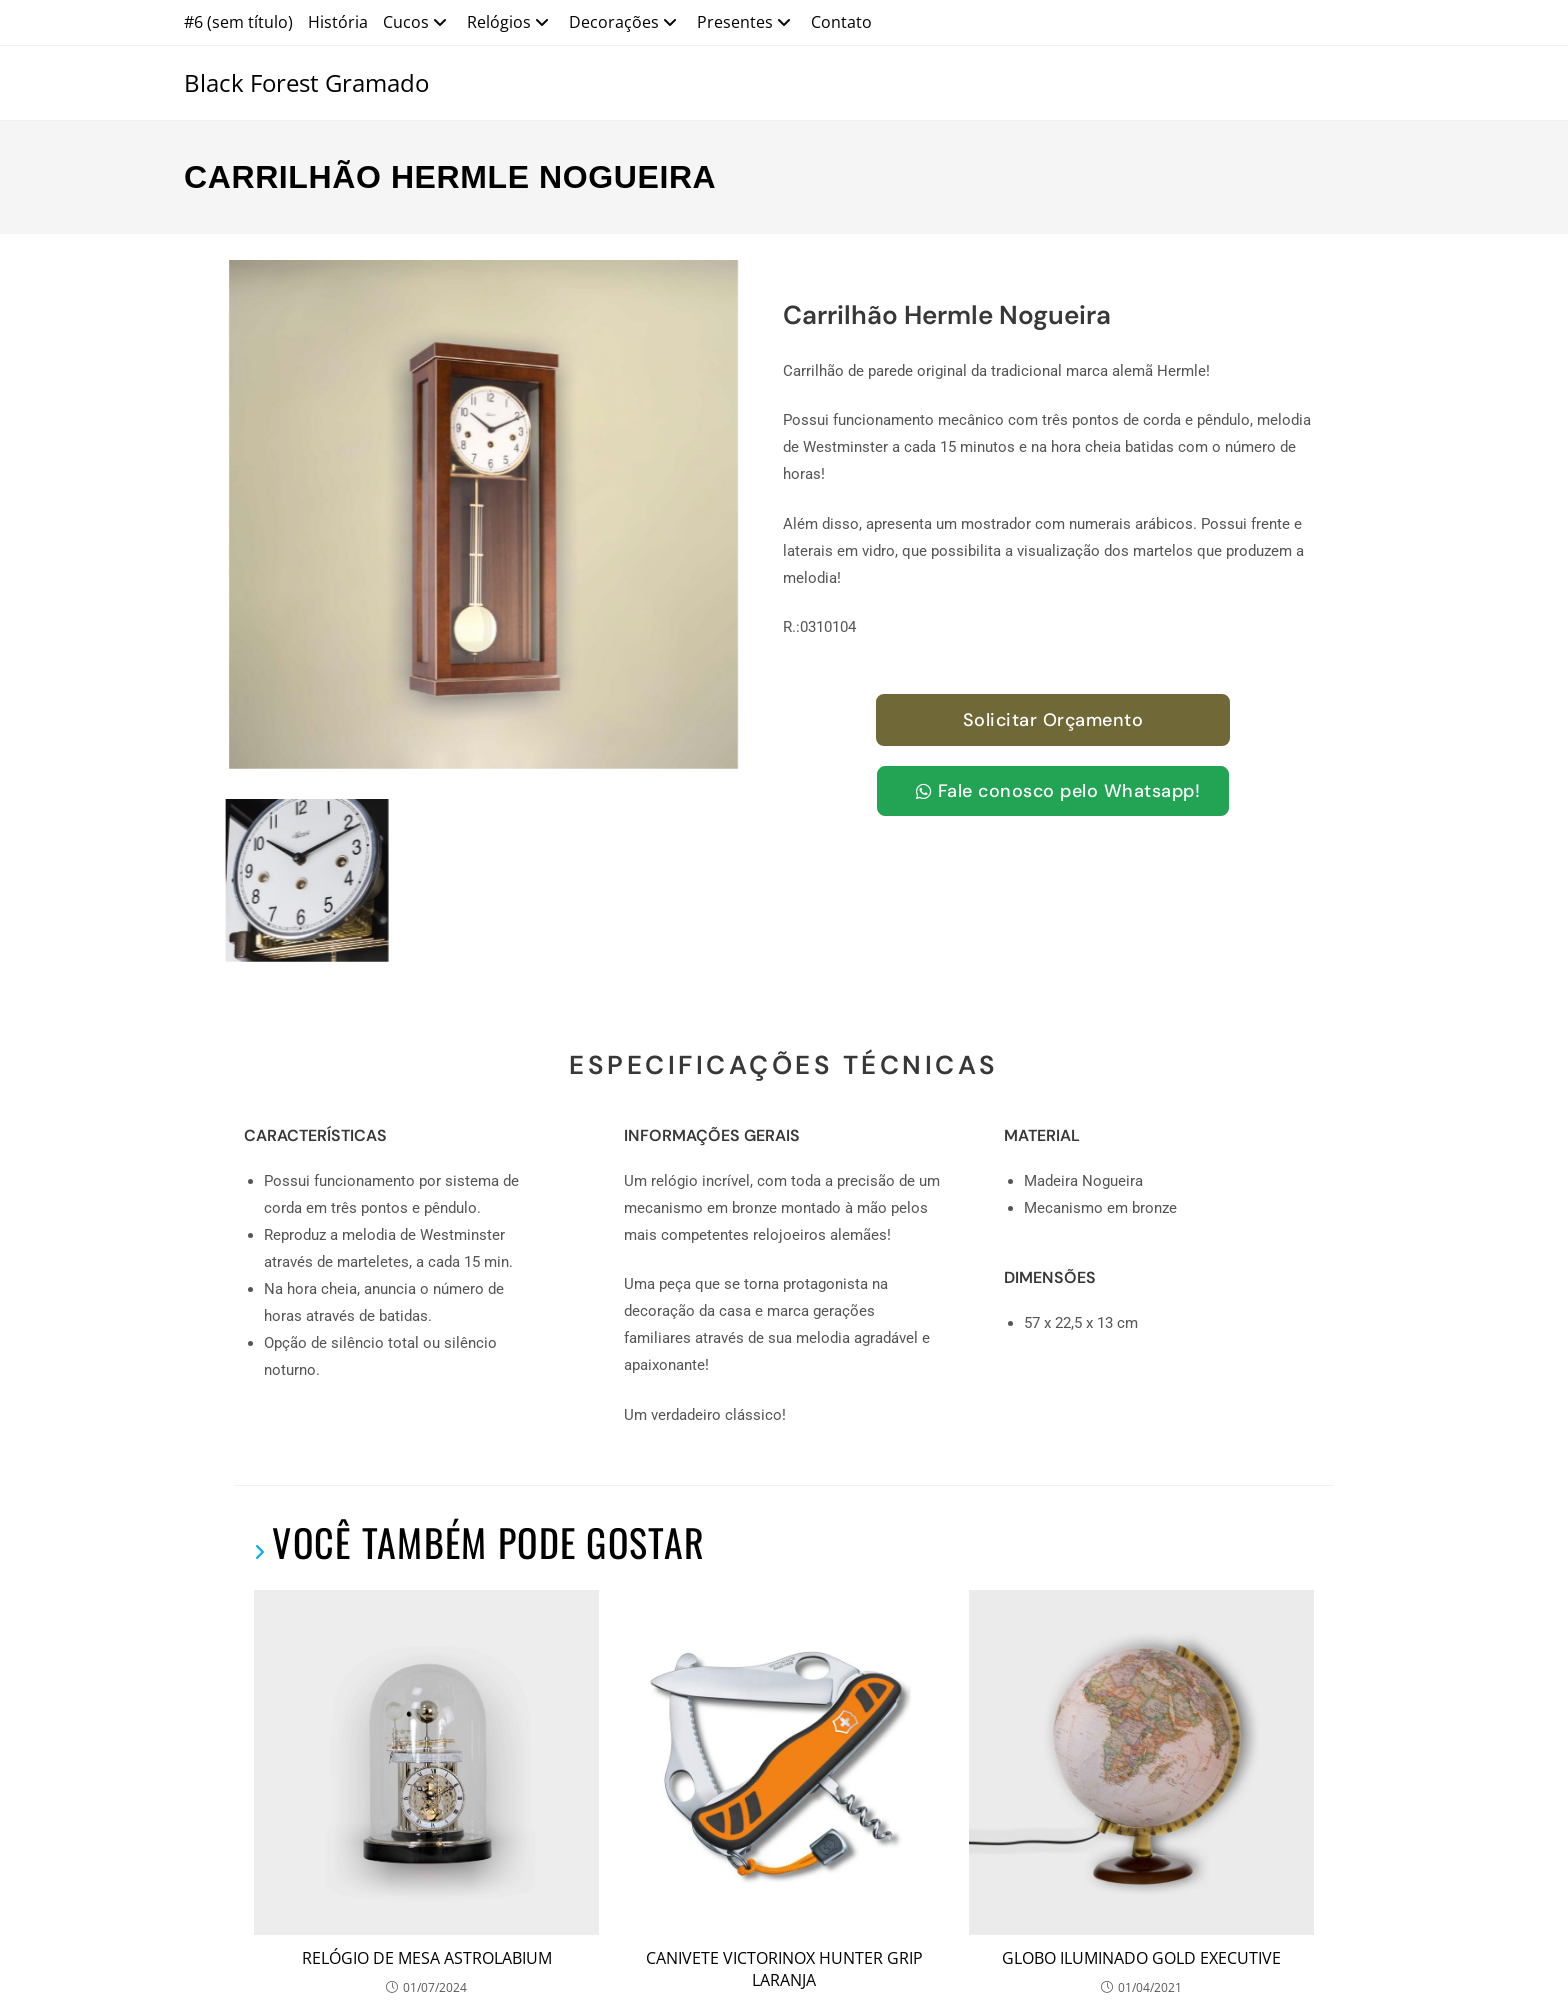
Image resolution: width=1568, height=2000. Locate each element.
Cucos (417, 22)
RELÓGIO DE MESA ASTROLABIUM (427, 1808)
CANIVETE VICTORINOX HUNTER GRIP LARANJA (784, 1819)
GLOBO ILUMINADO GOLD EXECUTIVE (1141, 1808)
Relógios (510, 22)
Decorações (625, 22)
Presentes (746, 22)
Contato (841, 22)
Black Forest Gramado (306, 82)
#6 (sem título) (238, 22)
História (338, 22)
